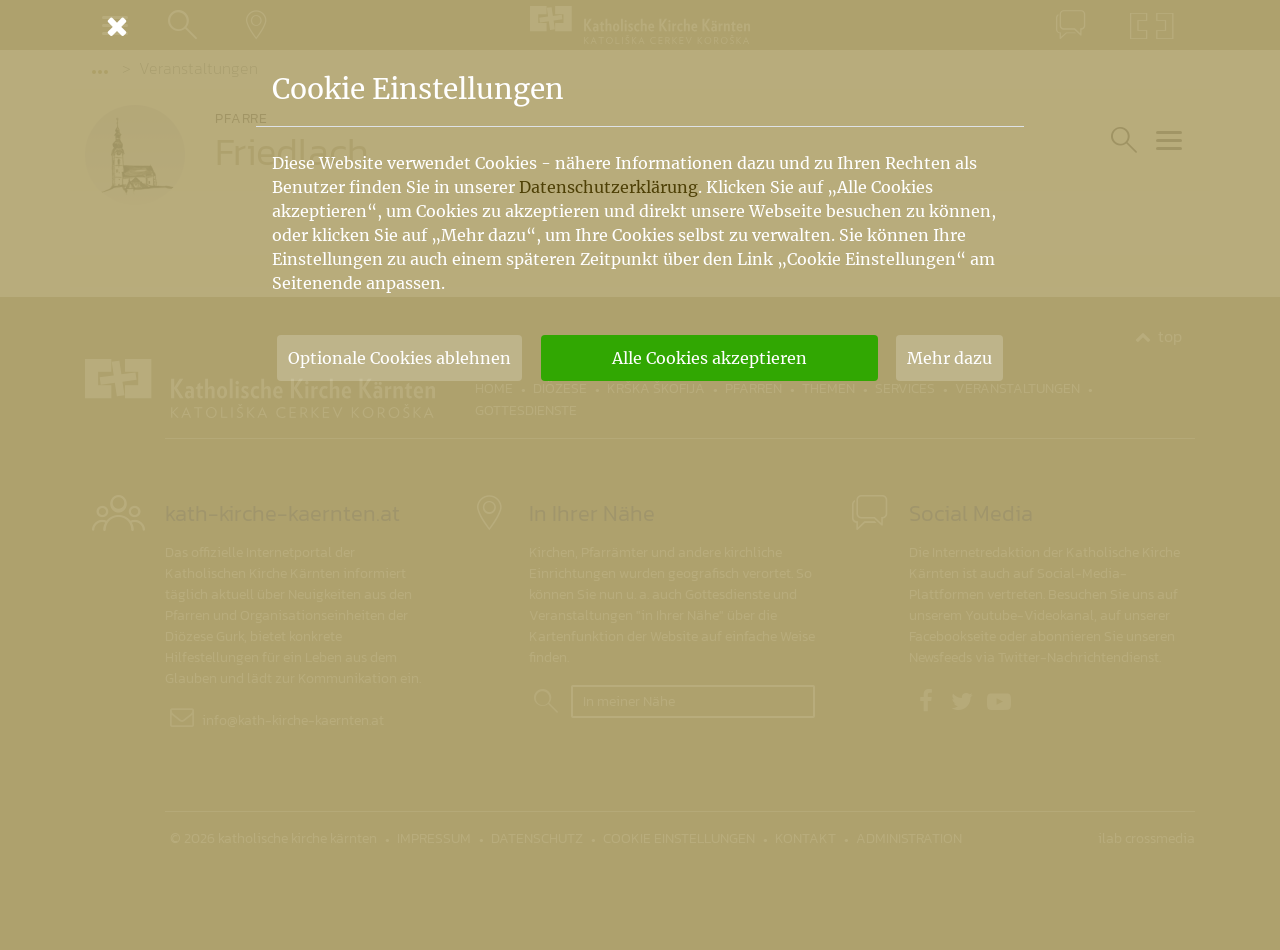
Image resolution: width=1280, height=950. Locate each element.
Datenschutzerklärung (608, 187)
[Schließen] (640, 26)
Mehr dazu (949, 358)
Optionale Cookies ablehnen (399, 358)
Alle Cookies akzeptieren (709, 358)
